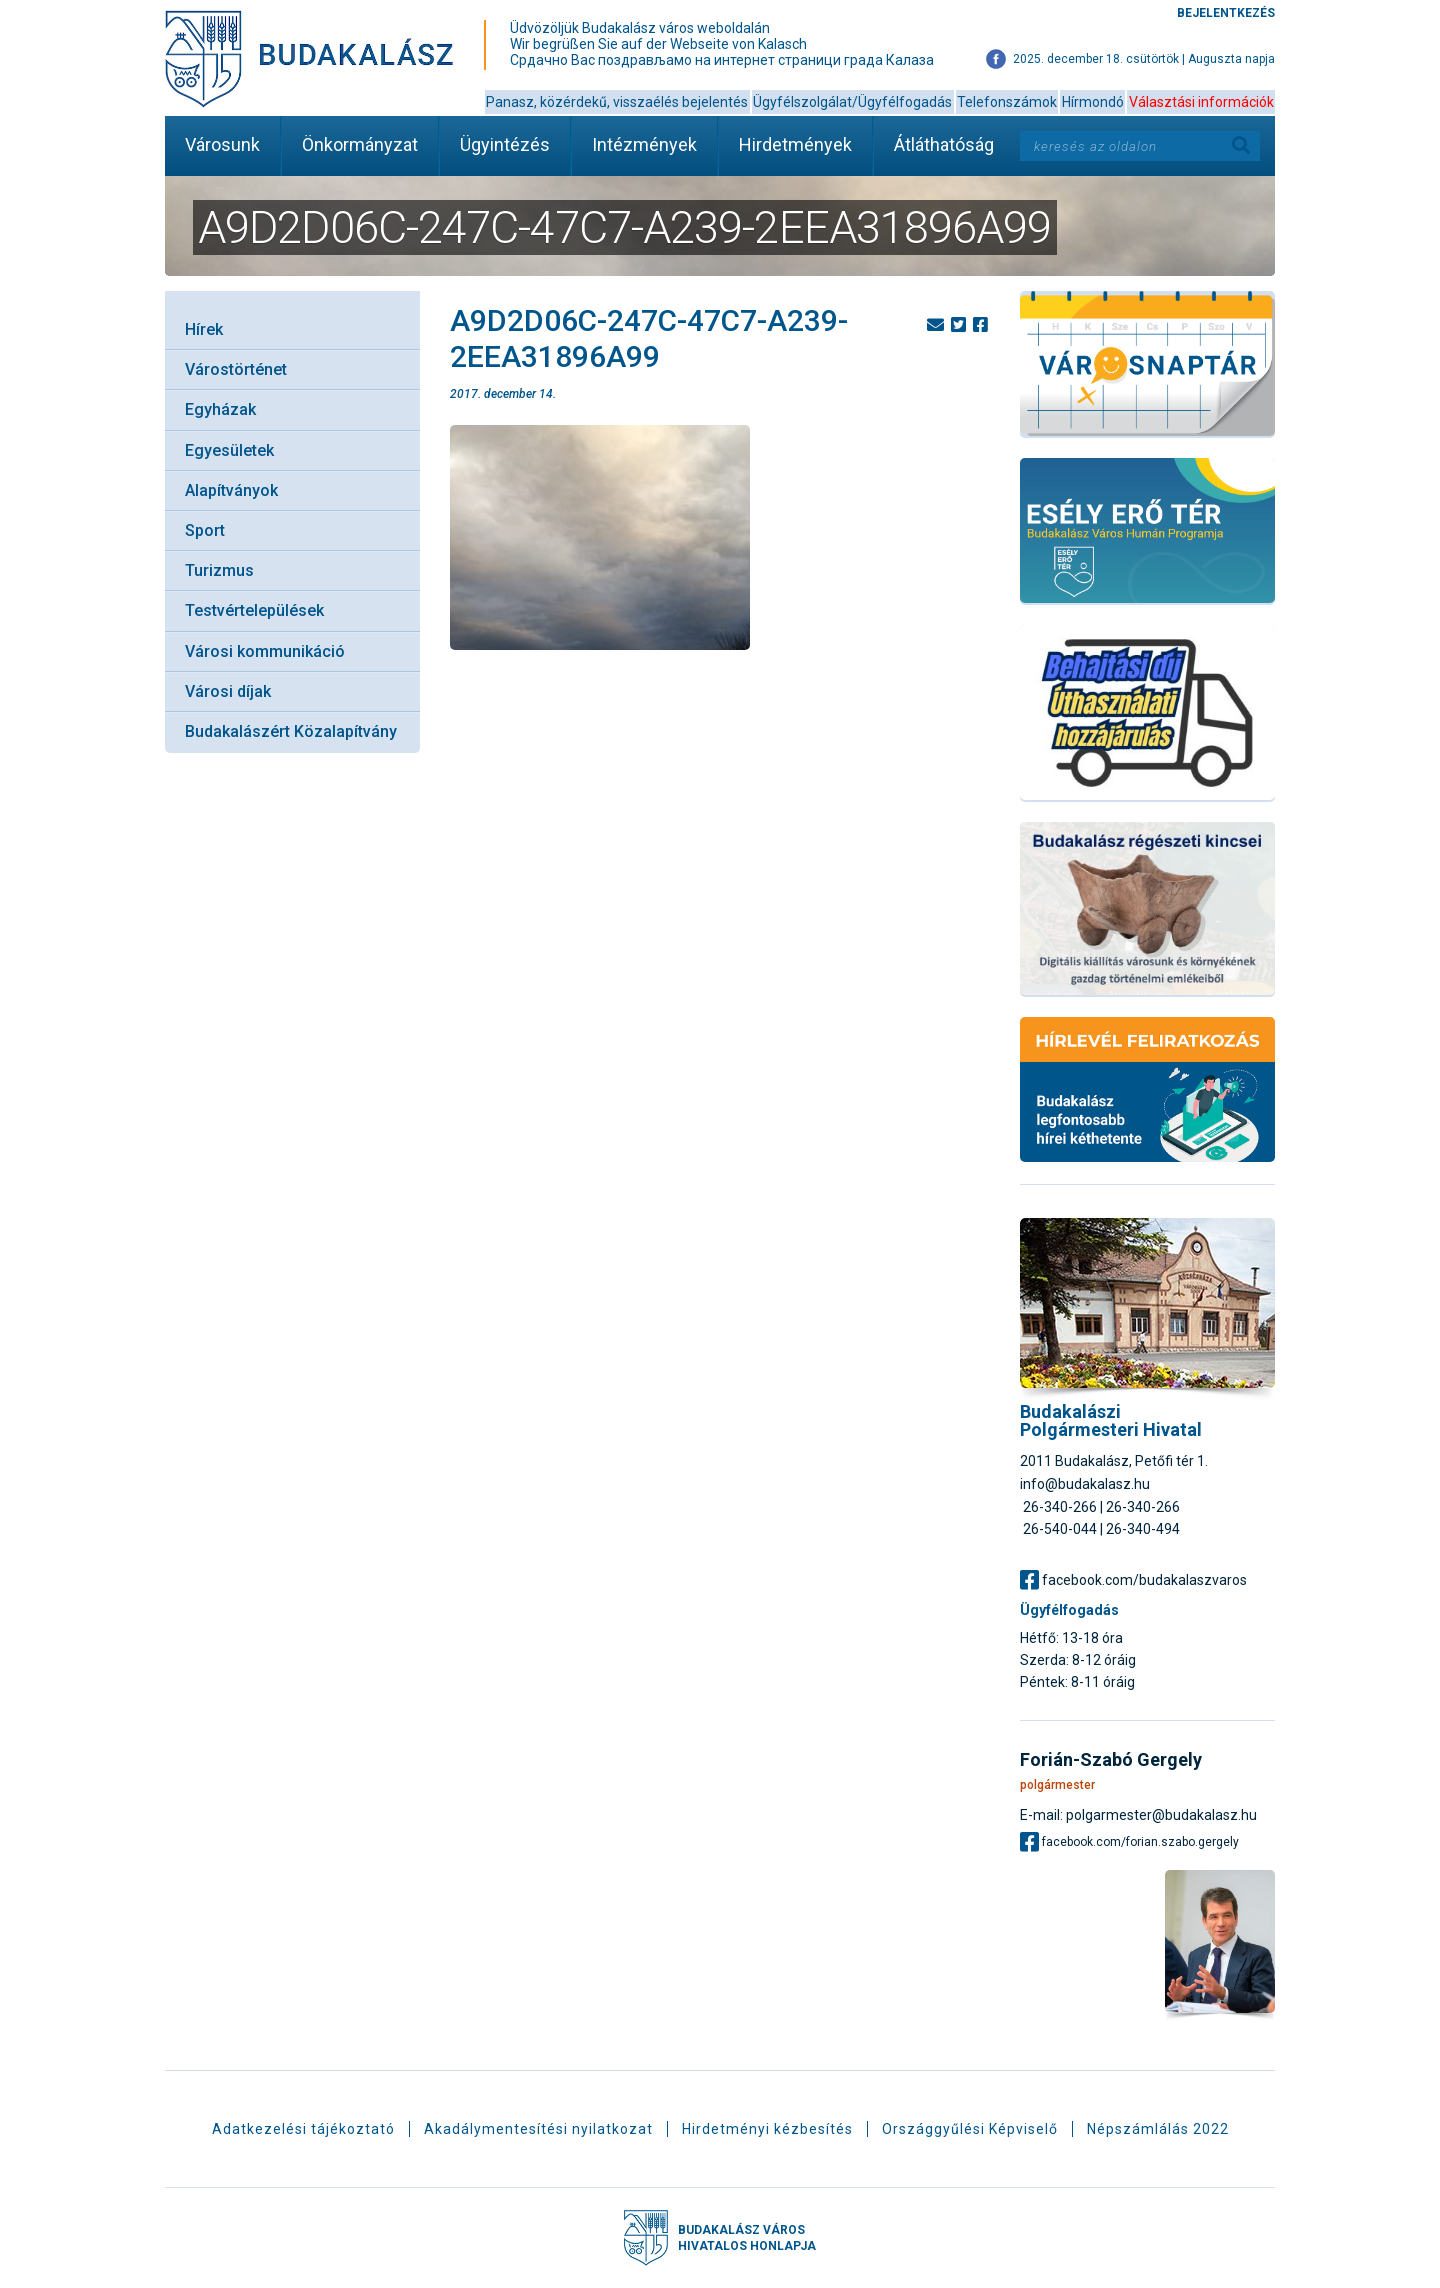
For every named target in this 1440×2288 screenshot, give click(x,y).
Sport (205, 530)
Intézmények (644, 144)
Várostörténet (236, 369)
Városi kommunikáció (265, 651)
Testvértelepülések (254, 610)
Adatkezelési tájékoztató (303, 2129)
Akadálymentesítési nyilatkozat (538, 2129)
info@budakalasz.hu (1085, 1484)
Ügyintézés (505, 144)
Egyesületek (229, 450)
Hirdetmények (795, 144)
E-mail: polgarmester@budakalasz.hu (1138, 1814)
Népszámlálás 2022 (1158, 2129)
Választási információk (1201, 102)
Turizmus (219, 570)
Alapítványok (231, 490)
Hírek (204, 329)
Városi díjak (228, 691)
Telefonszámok (1007, 102)
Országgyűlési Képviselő (970, 2129)
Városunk (222, 144)
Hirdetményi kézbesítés (767, 2129)
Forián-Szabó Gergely (1111, 1760)
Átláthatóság (944, 144)
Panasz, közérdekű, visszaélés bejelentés (617, 102)
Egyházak (220, 409)
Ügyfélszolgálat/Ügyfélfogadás (852, 102)
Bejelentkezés (1226, 13)
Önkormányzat (360, 144)
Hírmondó (1093, 102)
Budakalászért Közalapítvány (291, 731)
